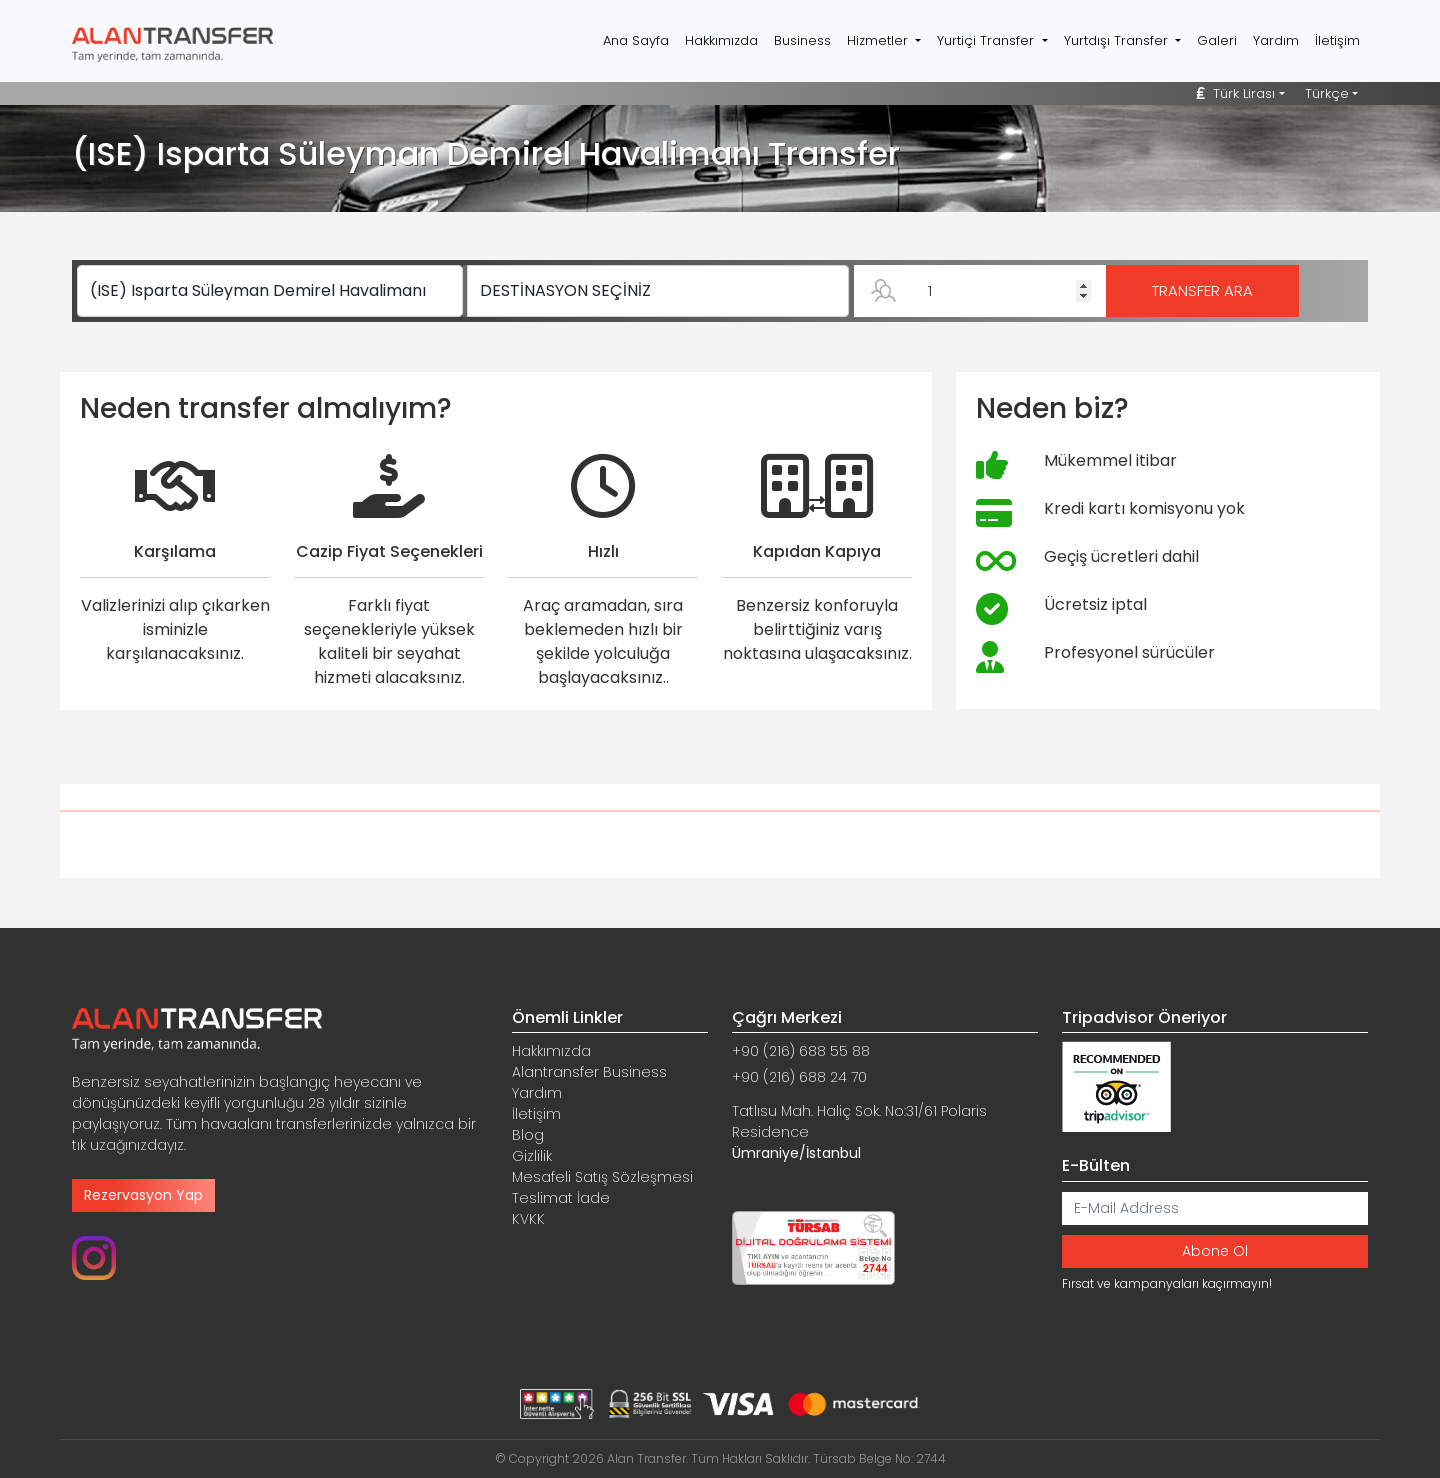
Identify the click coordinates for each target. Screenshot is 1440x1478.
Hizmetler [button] (879, 40)
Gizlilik (532, 1156)
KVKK (528, 1219)
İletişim (1337, 40)
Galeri (1217, 40)
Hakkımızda (721, 40)
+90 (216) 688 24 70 (799, 1077)
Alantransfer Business (589, 1072)
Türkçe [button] (1327, 93)
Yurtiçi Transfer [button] (987, 40)
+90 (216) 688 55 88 (801, 1051)
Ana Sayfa (636, 40)
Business (802, 40)
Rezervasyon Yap (143, 1195)
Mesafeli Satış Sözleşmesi (602, 1177)
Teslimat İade (561, 1198)
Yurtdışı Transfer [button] (1118, 40)
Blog (528, 1135)
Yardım (1276, 40)
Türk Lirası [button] (1236, 93)
